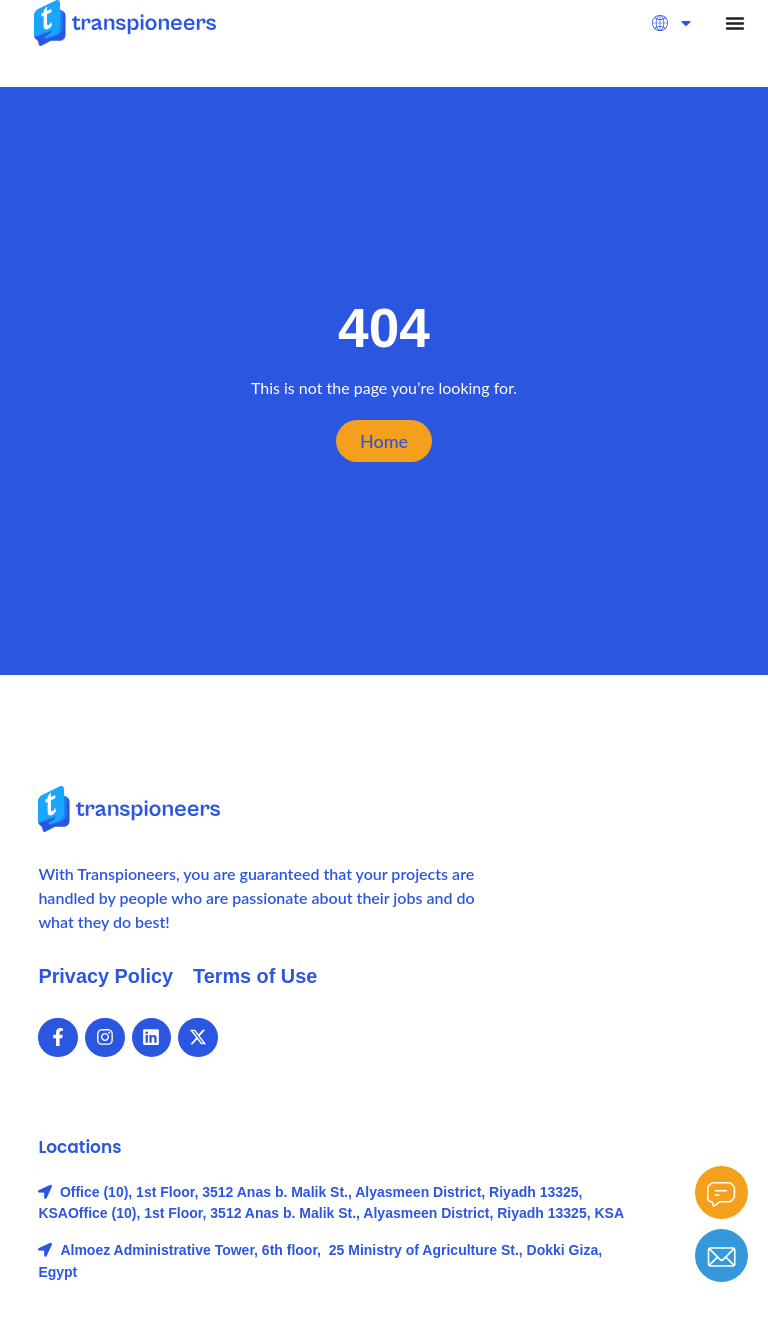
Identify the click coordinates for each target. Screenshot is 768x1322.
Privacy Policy (106, 976)
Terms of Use (256, 976)
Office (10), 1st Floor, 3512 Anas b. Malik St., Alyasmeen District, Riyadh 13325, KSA (346, 1213)
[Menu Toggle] (735, 23)
